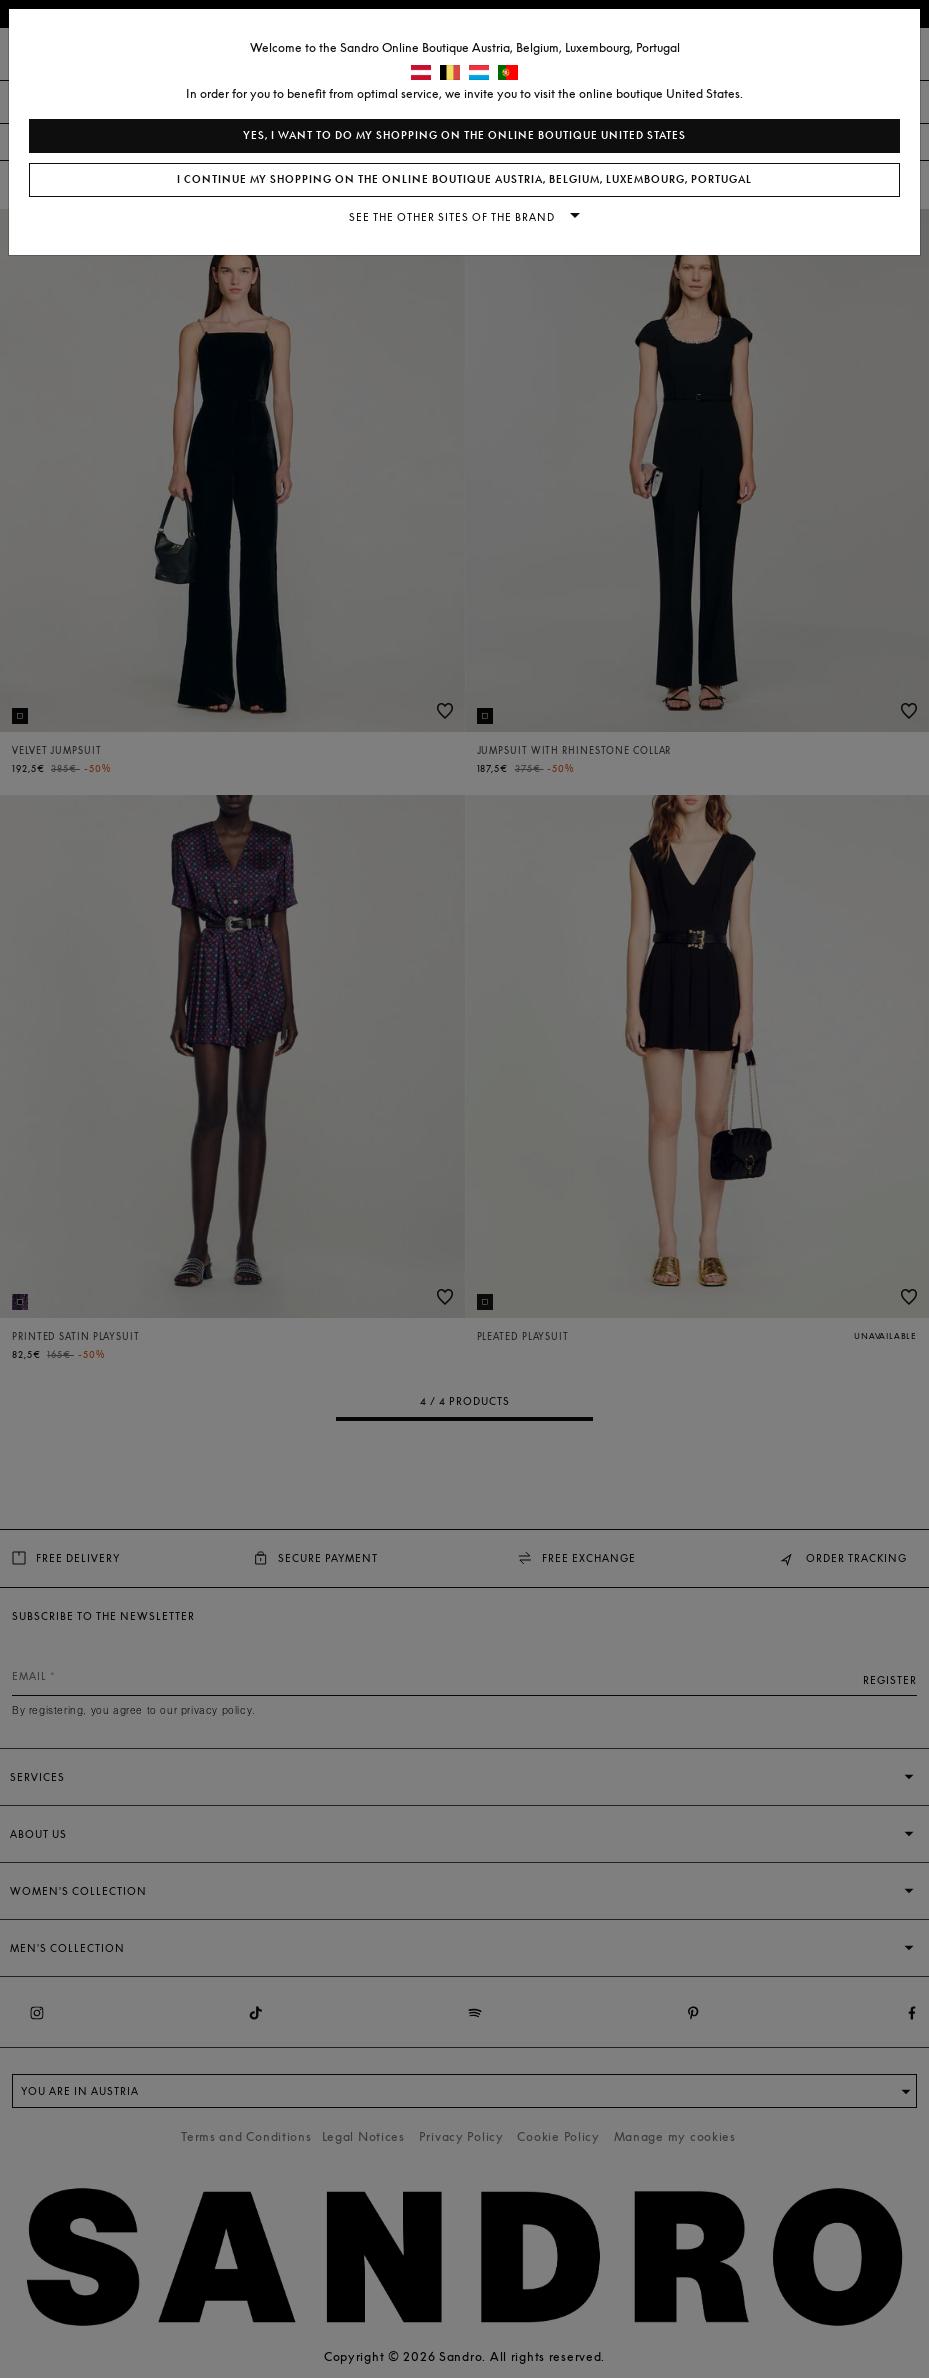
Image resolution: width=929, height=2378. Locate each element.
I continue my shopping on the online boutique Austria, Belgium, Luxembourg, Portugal (464, 179)
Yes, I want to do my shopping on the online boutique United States (464, 135)
